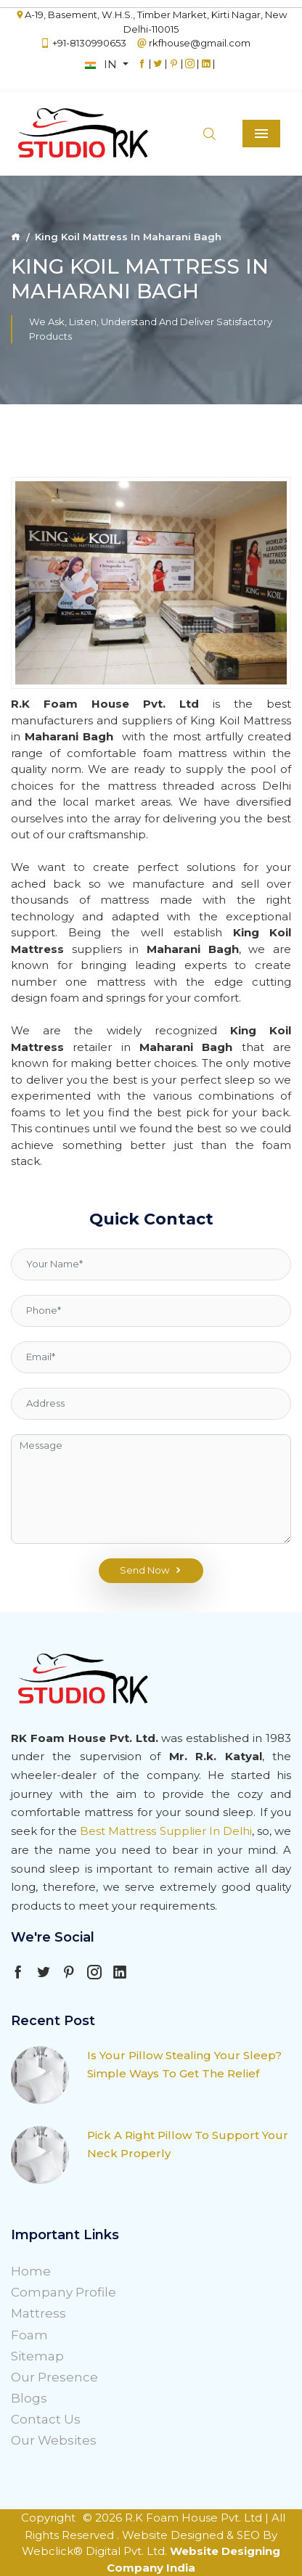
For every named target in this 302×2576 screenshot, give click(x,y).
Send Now (151, 1570)
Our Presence (54, 2377)
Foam (29, 2335)
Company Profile (63, 2292)
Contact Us (46, 2419)
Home (31, 2271)
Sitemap (37, 2356)
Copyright (48, 2517)
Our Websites (54, 2440)
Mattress (38, 2313)
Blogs (29, 2398)
